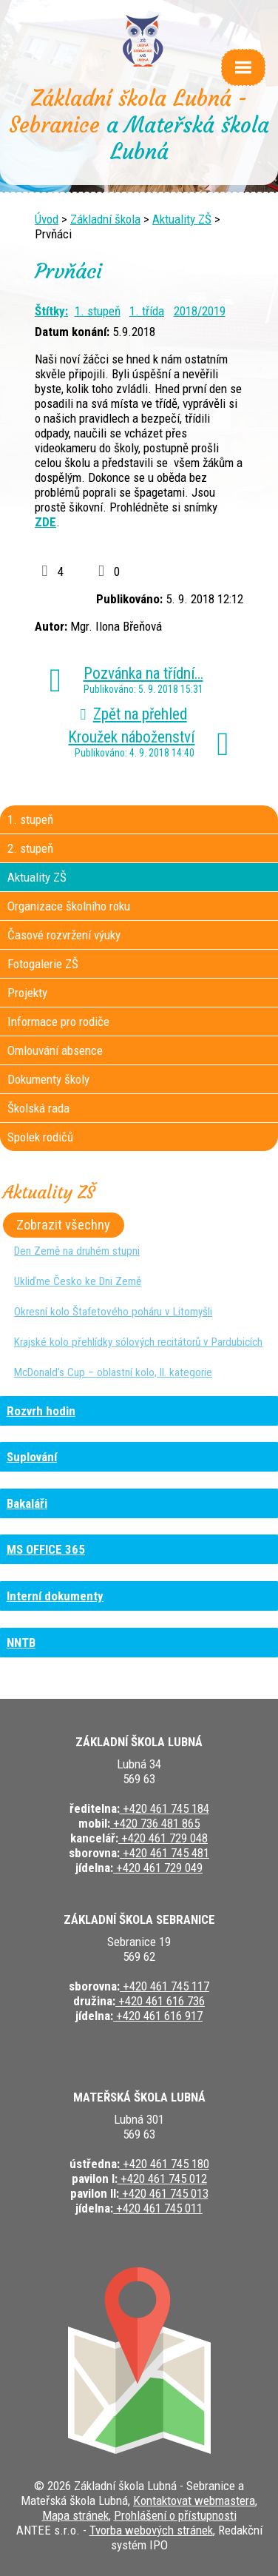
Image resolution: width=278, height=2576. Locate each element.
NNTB (21, 1642)
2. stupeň (30, 848)
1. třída (146, 310)
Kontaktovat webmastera (194, 2500)
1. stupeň (98, 310)
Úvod (46, 219)
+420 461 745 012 (162, 2178)
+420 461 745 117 (164, 1986)
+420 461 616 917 (158, 2015)
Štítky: (51, 310)
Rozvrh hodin (41, 1410)
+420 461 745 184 (164, 1808)
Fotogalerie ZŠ (42, 963)
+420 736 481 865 (155, 1823)
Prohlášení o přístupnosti (175, 2515)
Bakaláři (27, 1503)
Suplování (32, 1456)
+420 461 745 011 (158, 2208)
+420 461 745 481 (164, 1852)
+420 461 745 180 (164, 2163)
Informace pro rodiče (58, 1021)
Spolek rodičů (40, 1137)
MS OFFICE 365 (46, 1549)
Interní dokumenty (55, 1596)
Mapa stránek (75, 2515)
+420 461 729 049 (158, 1867)
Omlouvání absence (55, 1050)
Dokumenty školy (48, 1079)
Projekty (27, 992)
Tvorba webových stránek (151, 2530)
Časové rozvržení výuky (64, 935)
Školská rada (38, 1108)
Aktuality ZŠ (181, 219)
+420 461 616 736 (160, 2000)
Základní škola (105, 219)
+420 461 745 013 (163, 2193)
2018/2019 (200, 310)
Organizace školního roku (68, 906)
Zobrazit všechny (63, 1225)
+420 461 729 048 (163, 1838)
